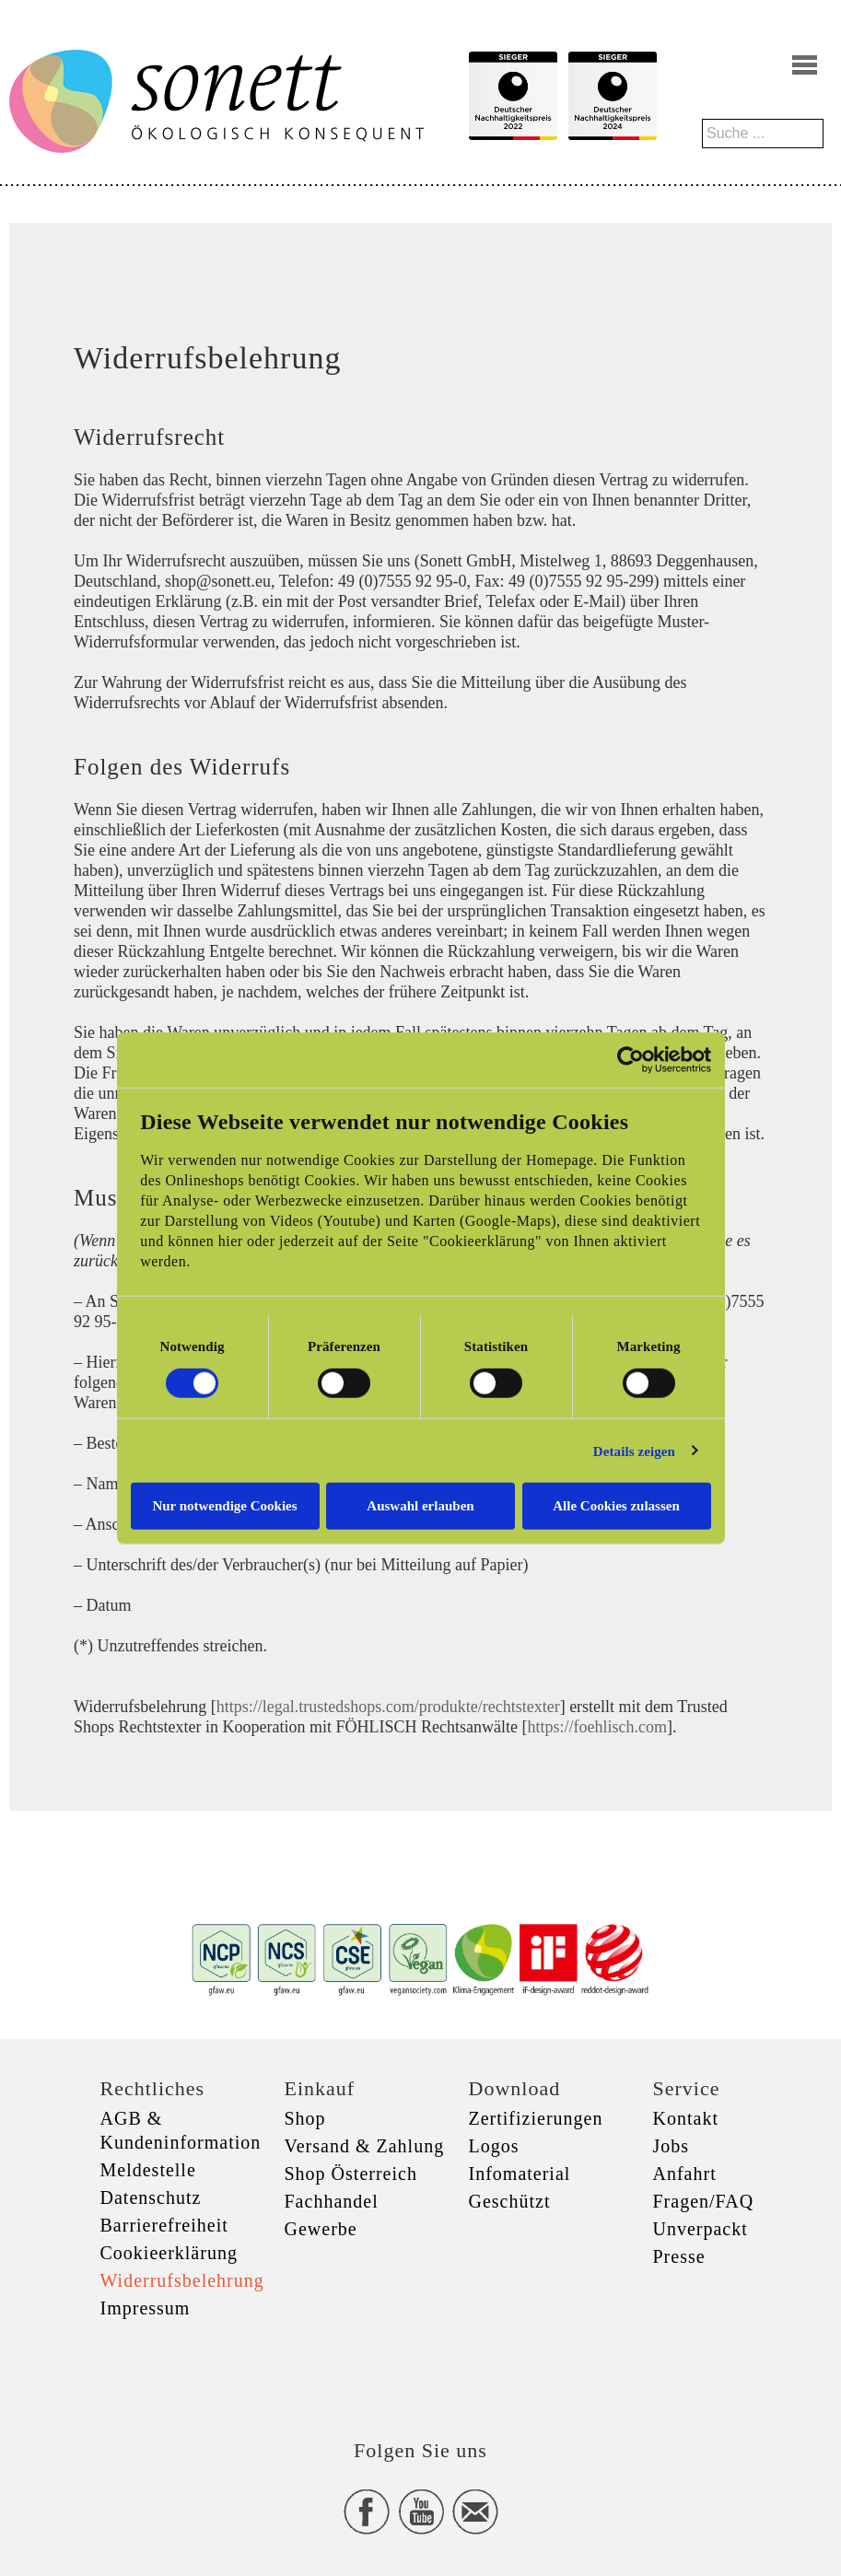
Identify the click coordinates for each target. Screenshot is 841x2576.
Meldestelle (148, 2170)
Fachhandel (332, 2201)
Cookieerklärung (169, 2253)
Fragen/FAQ (703, 2201)
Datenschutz (151, 2197)
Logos (494, 2146)
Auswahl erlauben (420, 1505)
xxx (421, 2343)
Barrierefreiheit (164, 2225)
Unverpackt (700, 2229)
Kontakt (685, 2118)
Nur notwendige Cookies (224, 1505)
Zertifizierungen (536, 2118)
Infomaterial (520, 2173)
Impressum (145, 2308)
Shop (305, 2118)
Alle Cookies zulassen (616, 1505)
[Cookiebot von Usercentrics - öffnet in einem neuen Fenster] (630, 1059)
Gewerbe (321, 2229)
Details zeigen (634, 1450)
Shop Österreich (351, 2173)
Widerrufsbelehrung (182, 2280)
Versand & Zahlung (365, 2146)
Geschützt (510, 2201)
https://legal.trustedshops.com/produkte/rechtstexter (388, 1706)
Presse (679, 2256)
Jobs (671, 2146)
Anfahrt (685, 2173)
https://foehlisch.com (596, 1727)
